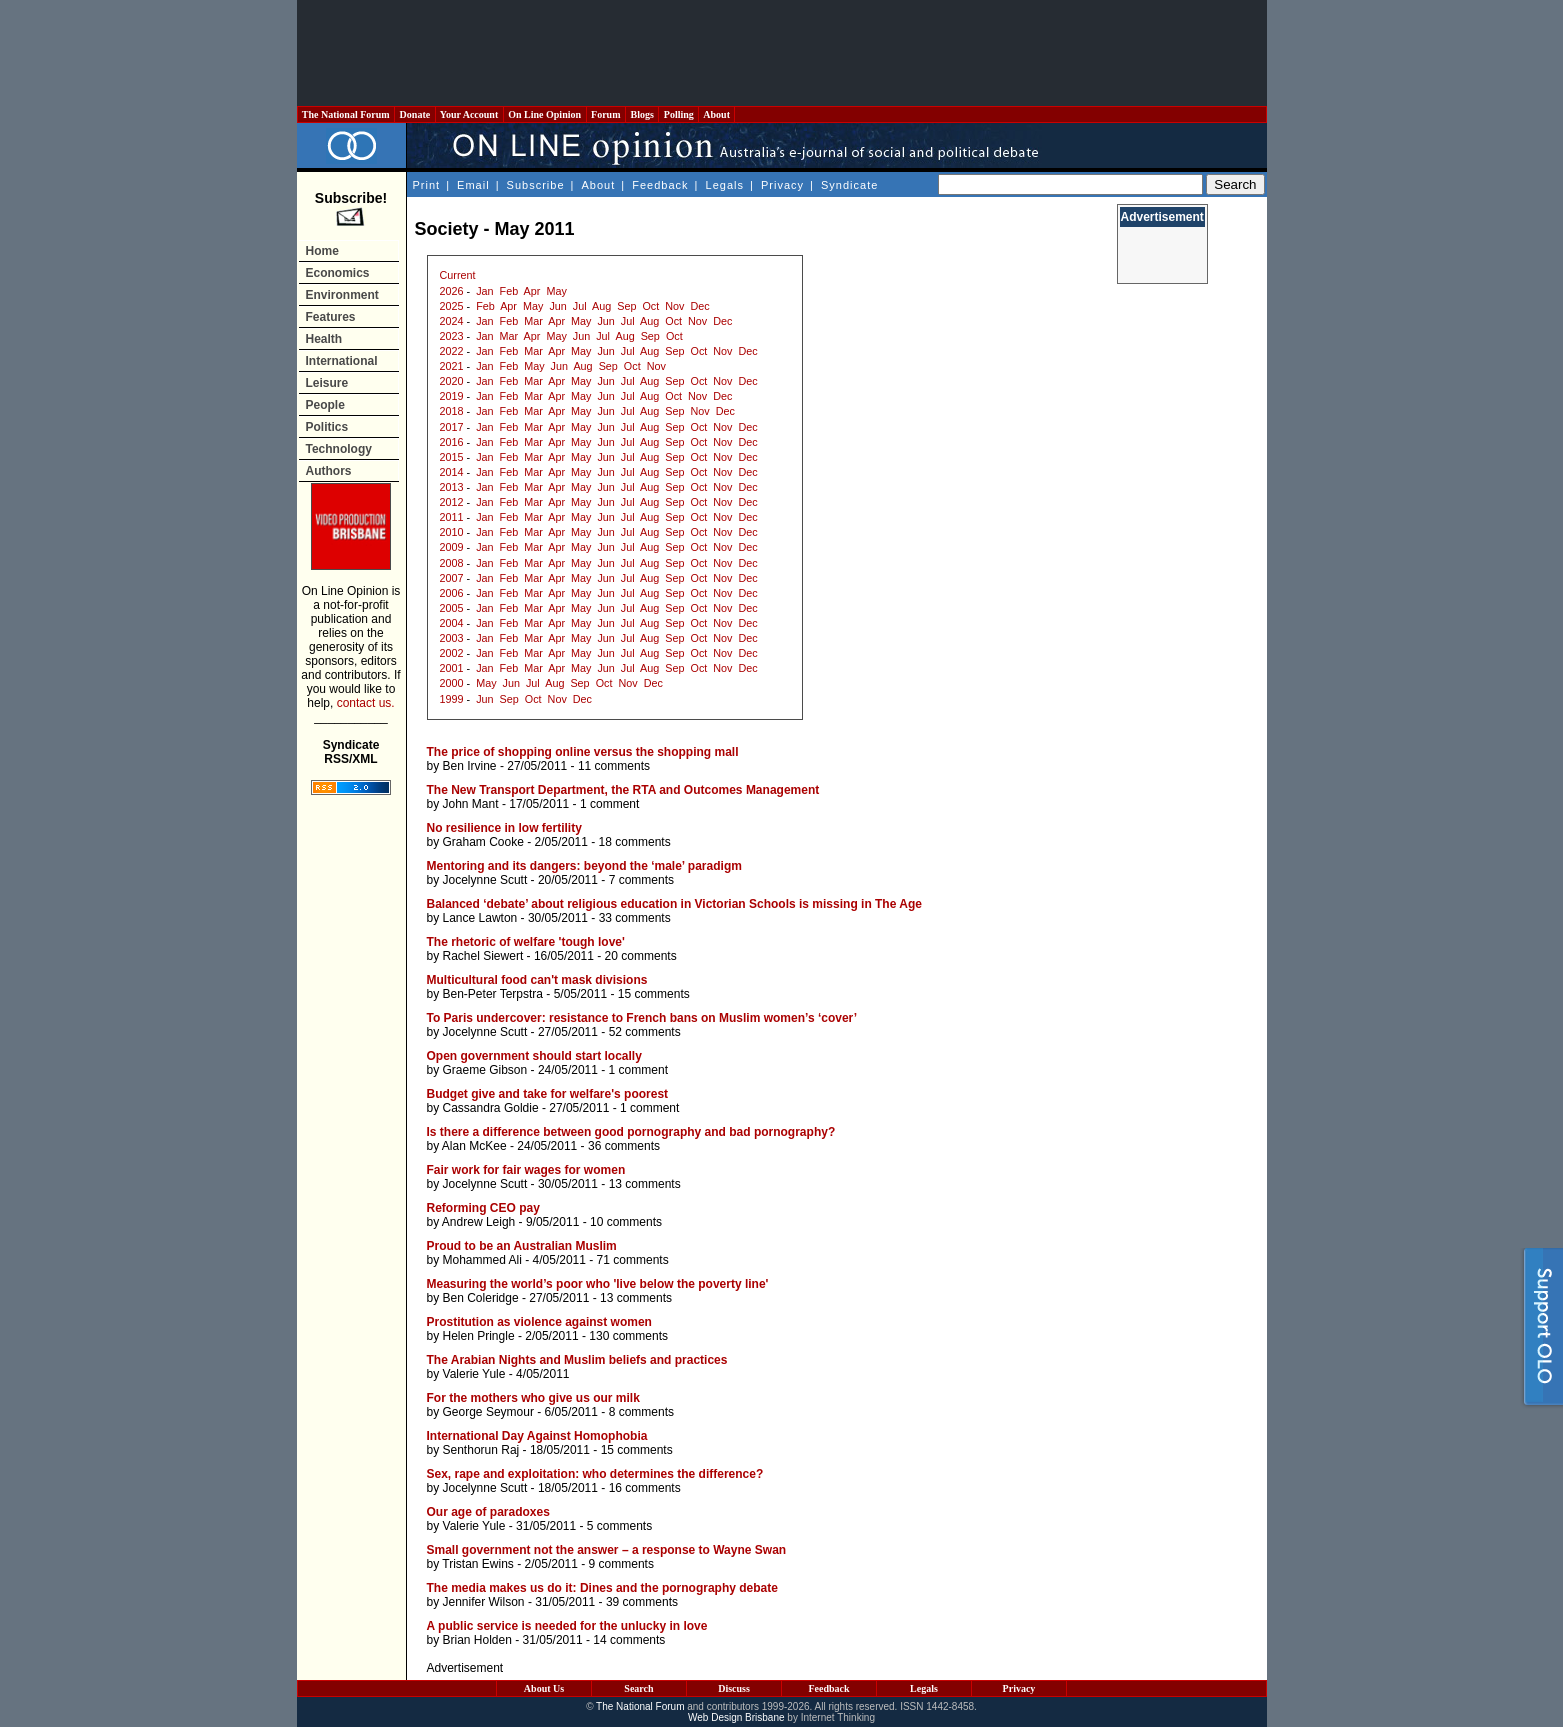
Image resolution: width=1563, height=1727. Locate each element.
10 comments (626, 1222)
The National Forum (346, 114)
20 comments (641, 956)
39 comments (642, 1602)
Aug (601, 306)
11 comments (614, 766)
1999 (452, 699)
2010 (452, 532)
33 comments (635, 918)
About (716, 114)
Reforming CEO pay (483, 1208)
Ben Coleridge (481, 1298)
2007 (452, 578)
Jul (580, 306)
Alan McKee (474, 1146)
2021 (452, 366)
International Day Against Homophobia (537, 1436)
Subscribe (536, 185)
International (342, 361)
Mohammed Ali (482, 1260)
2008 (452, 563)
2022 (452, 351)
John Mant (471, 804)
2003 (452, 638)
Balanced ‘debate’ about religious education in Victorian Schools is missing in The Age (674, 904)
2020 (452, 381)
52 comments (645, 1032)
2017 (452, 427)
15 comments (654, 994)
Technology (339, 449)
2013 (452, 487)
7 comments (641, 880)
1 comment (609, 804)
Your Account (469, 114)
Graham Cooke (483, 842)
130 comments (628, 1336)
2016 (452, 442)
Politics (327, 427)
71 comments (633, 1260)
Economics (338, 273)
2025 (452, 306)
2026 (452, 291)
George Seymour (488, 1412)
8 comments (641, 1412)
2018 (452, 411)
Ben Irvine (470, 766)
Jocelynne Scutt (485, 880)
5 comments (619, 1526)
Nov (674, 306)
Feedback (660, 185)
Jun (557, 306)
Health (324, 339)
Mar (533, 321)
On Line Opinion (545, 114)
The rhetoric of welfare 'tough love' (526, 942)
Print (427, 185)
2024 (452, 321)
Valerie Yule (474, 1374)
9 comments (621, 1564)
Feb (509, 291)
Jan (484, 291)
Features (331, 317)
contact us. (366, 703)
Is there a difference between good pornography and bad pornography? (631, 1132)
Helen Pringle (479, 1336)
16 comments (645, 1488)
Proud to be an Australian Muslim (522, 1246)
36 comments (624, 1146)
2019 (452, 396)
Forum (606, 114)
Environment (342, 295)
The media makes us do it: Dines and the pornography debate (602, 1588)
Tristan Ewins (478, 1564)
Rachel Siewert (483, 956)
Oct (650, 306)
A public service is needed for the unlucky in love (567, 1626)
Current (458, 275)
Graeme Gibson (485, 1070)
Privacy (782, 185)
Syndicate (849, 185)
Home (322, 251)
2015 (452, 457)
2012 (452, 502)
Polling (678, 114)
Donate (415, 114)
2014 (452, 472)
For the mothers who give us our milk (533, 1398)
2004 (452, 623)
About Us (544, 1688)
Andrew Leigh (478, 1222)
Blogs (642, 114)
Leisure (327, 383)
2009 (452, 547)
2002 (452, 653)
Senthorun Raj (481, 1450)
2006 (452, 593)
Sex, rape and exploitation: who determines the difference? (595, 1474)
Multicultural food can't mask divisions (537, 980)
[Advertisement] (782, 53)
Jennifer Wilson (484, 1602)
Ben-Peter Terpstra (493, 994)
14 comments (629, 1640)
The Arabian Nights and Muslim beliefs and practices (577, 1360)
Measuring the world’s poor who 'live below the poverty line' (598, 1284)
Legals (725, 185)
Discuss (734, 1688)
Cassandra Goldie (491, 1108)
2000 (452, 683)
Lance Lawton (480, 918)
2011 (452, 517)
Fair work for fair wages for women (526, 1170)
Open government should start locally (534, 1056)
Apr (532, 291)
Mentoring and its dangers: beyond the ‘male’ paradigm (584, 866)
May (556, 291)
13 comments (645, 1184)
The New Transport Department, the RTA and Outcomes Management (623, 790)
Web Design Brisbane (736, 1717)
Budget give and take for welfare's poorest (548, 1094)
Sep (626, 306)
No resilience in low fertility (504, 828)
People (325, 405)
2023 (452, 336)
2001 (452, 668)
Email (473, 185)
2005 (452, 608)
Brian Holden (477, 1640)
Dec (699, 306)
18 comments (635, 842)
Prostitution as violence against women (539, 1322)
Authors (329, 471)
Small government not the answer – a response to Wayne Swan (607, 1550)
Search (638, 1688)
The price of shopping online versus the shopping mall (583, 752)
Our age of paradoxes (488, 1512)
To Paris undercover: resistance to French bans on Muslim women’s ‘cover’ (642, 1018)
